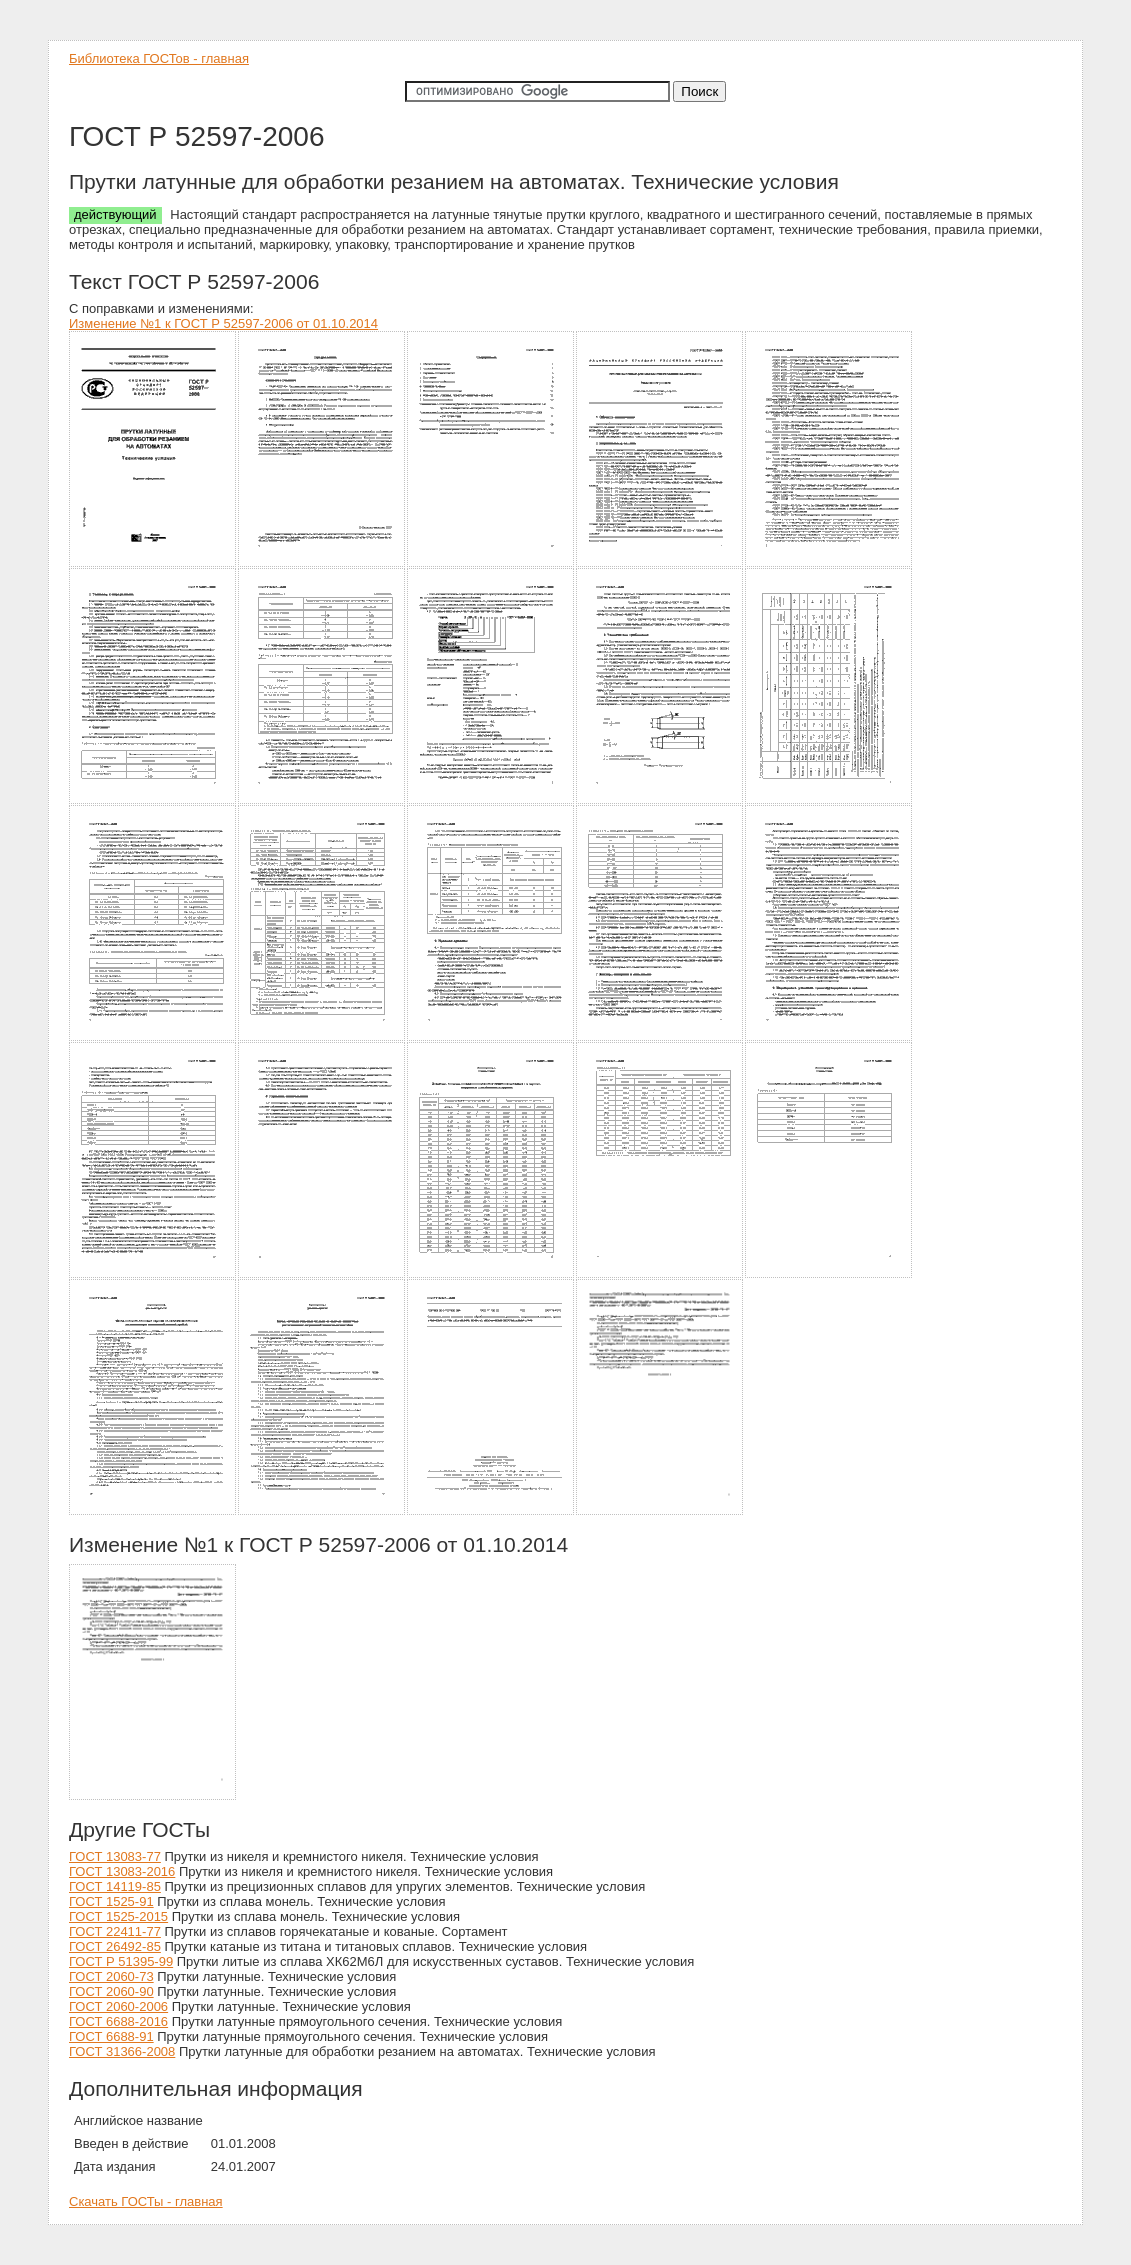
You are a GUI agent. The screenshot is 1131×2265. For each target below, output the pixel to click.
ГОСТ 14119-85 (115, 1886)
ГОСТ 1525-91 (111, 1901)
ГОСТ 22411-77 (115, 1931)
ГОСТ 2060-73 (111, 1976)
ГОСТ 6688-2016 (118, 2021)
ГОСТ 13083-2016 (122, 1871)
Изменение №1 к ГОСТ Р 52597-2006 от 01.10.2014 (223, 323)
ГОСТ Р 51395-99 (121, 1961)
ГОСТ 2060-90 (111, 1991)
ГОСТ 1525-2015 (118, 1916)
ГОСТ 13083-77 (115, 1856)
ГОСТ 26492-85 (115, 1946)
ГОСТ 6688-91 (111, 2036)
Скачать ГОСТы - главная (146, 2201)
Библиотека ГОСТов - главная (159, 58)
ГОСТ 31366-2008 (122, 2051)
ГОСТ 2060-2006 (118, 2006)
